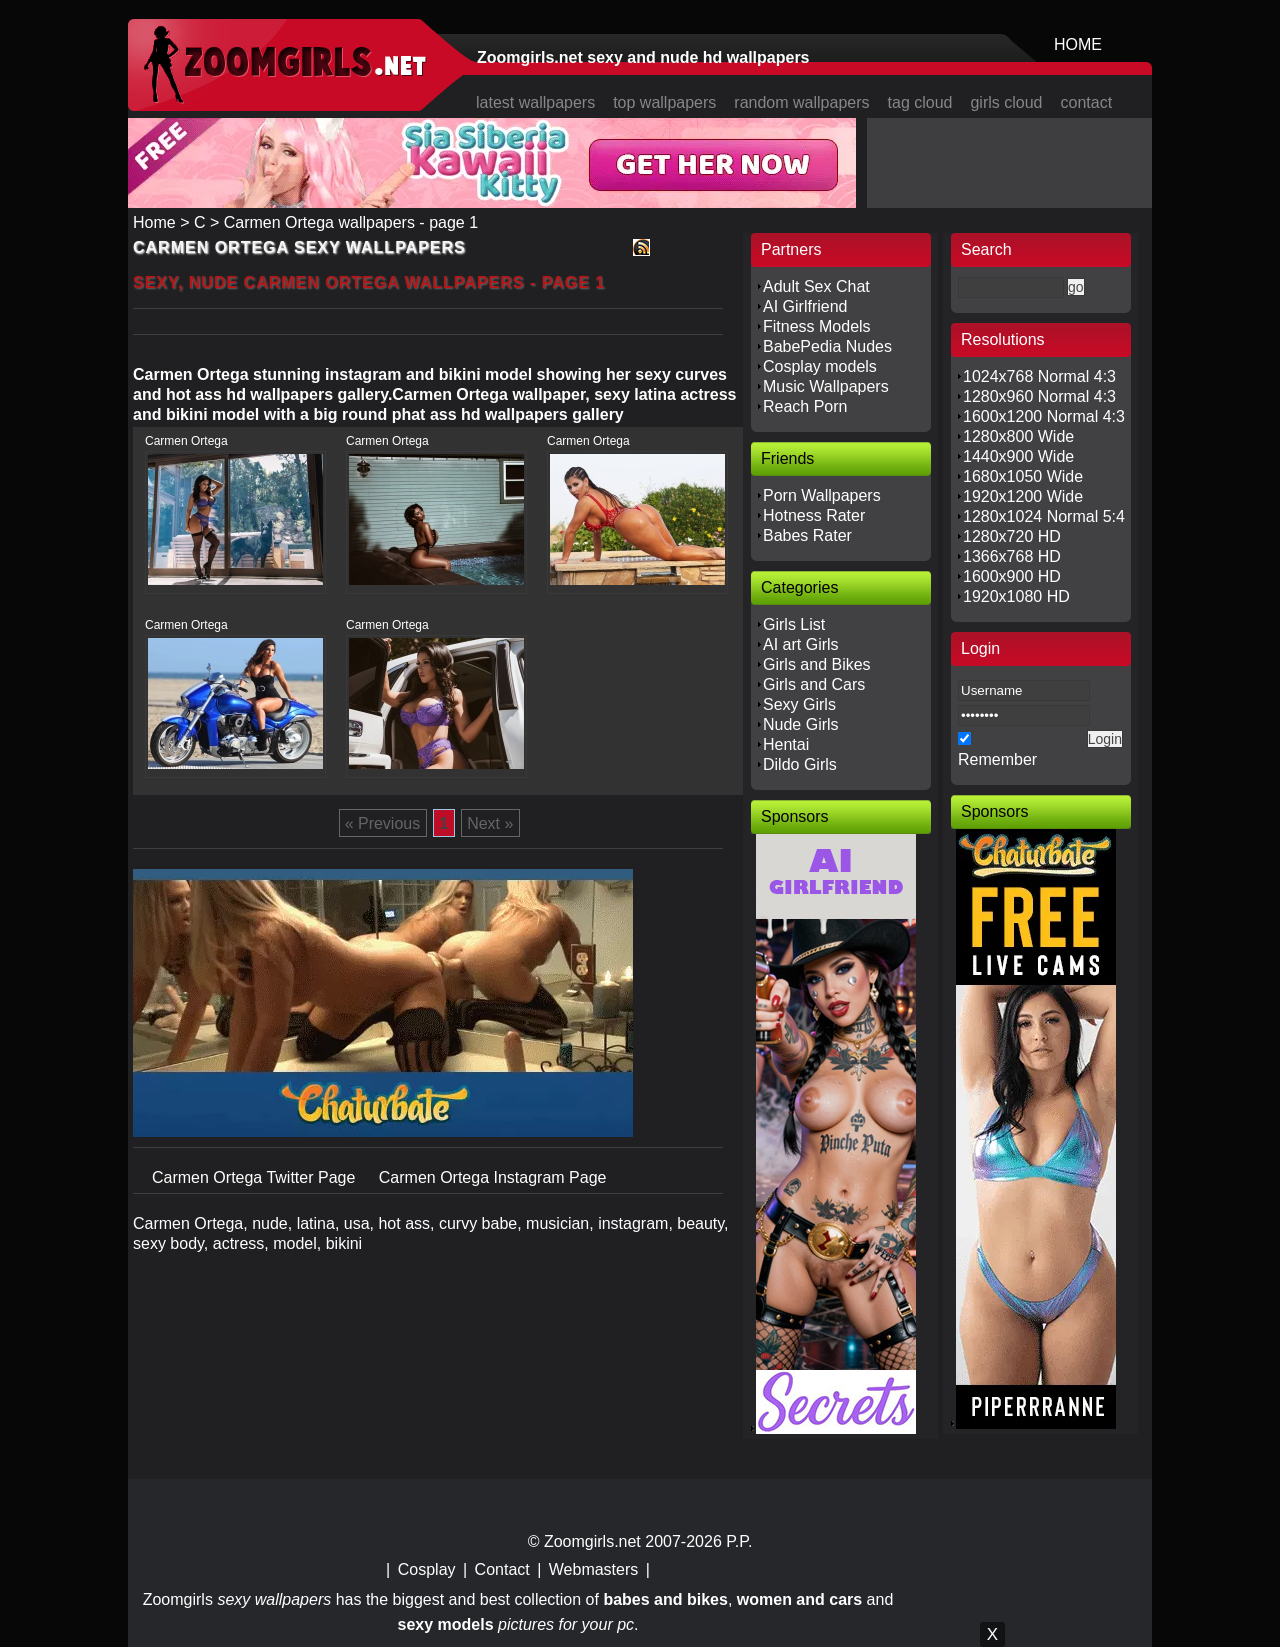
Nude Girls (801, 724)
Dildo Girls (800, 764)
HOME (1078, 44)
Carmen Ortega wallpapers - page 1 (351, 222)
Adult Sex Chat (816, 286)
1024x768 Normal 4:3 (1039, 376)
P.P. (739, 1541)
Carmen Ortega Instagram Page (493, 1177)
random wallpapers (801, 102)
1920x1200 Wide (1023, 496)
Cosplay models (820, 366)
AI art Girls (801, 644)
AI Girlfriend (805, 306)
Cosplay (427, 1569)
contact (1087, 102)
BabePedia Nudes (827, 346)
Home (154, 222)
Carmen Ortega (186, 441)
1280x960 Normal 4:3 (1039, 396)
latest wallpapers (535, 102)
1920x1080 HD (1016, 596)
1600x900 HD (1012, 576)
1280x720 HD (1012, 536)
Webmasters (594, 1569)
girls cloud (1006, 102)
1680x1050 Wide (1023, 476)
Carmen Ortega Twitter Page (256, 1177)
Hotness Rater (814, 515)
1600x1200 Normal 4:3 (1044, 416)
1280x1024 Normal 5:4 (1044, 516)
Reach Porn (805, 406)
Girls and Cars (814, 684)
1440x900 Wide (1018, 456)
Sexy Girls (799, 704)
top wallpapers (664, 102)
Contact (502, 1569)
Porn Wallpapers (822, 495)
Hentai (786, 744)
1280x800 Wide (1018, 436)
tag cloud (920, 102)
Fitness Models (817, 326)
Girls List (794, 624)
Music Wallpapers (826, 386)
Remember (997, 759)
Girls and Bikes (817, 664)
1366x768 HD (1012, 556)
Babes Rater (807, 535)
